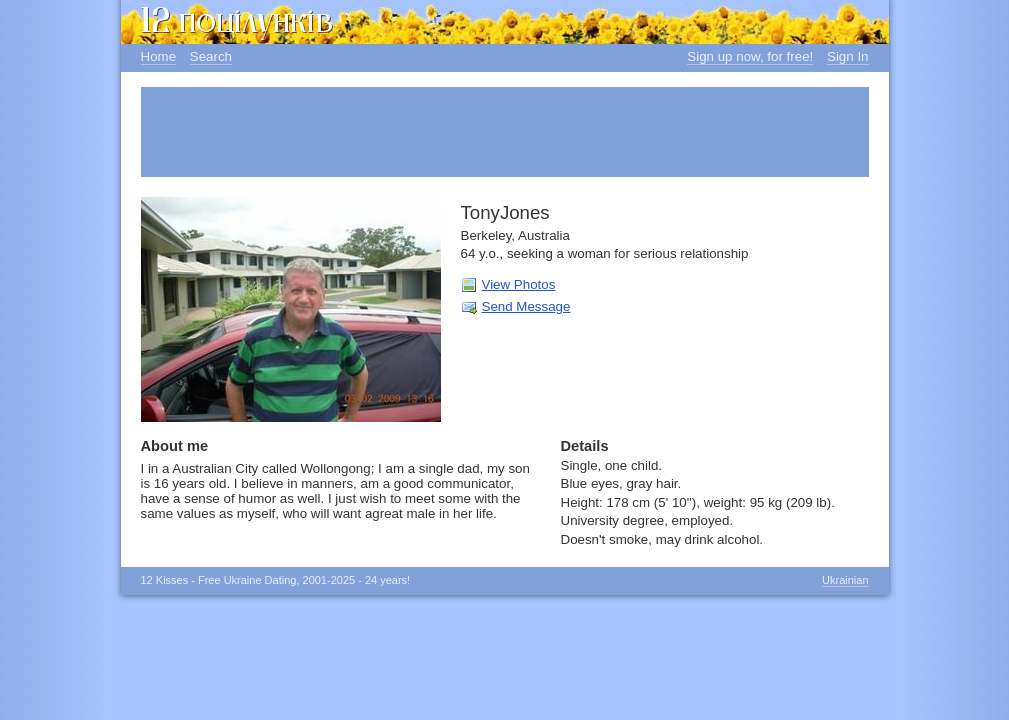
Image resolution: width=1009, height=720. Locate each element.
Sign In (848, 56)
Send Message (526, 306)
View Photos (519, 284)
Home (159, 56)
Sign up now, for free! (750, 56)
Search (211, 56)
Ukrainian (845, 580)
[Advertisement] (505, 132)
